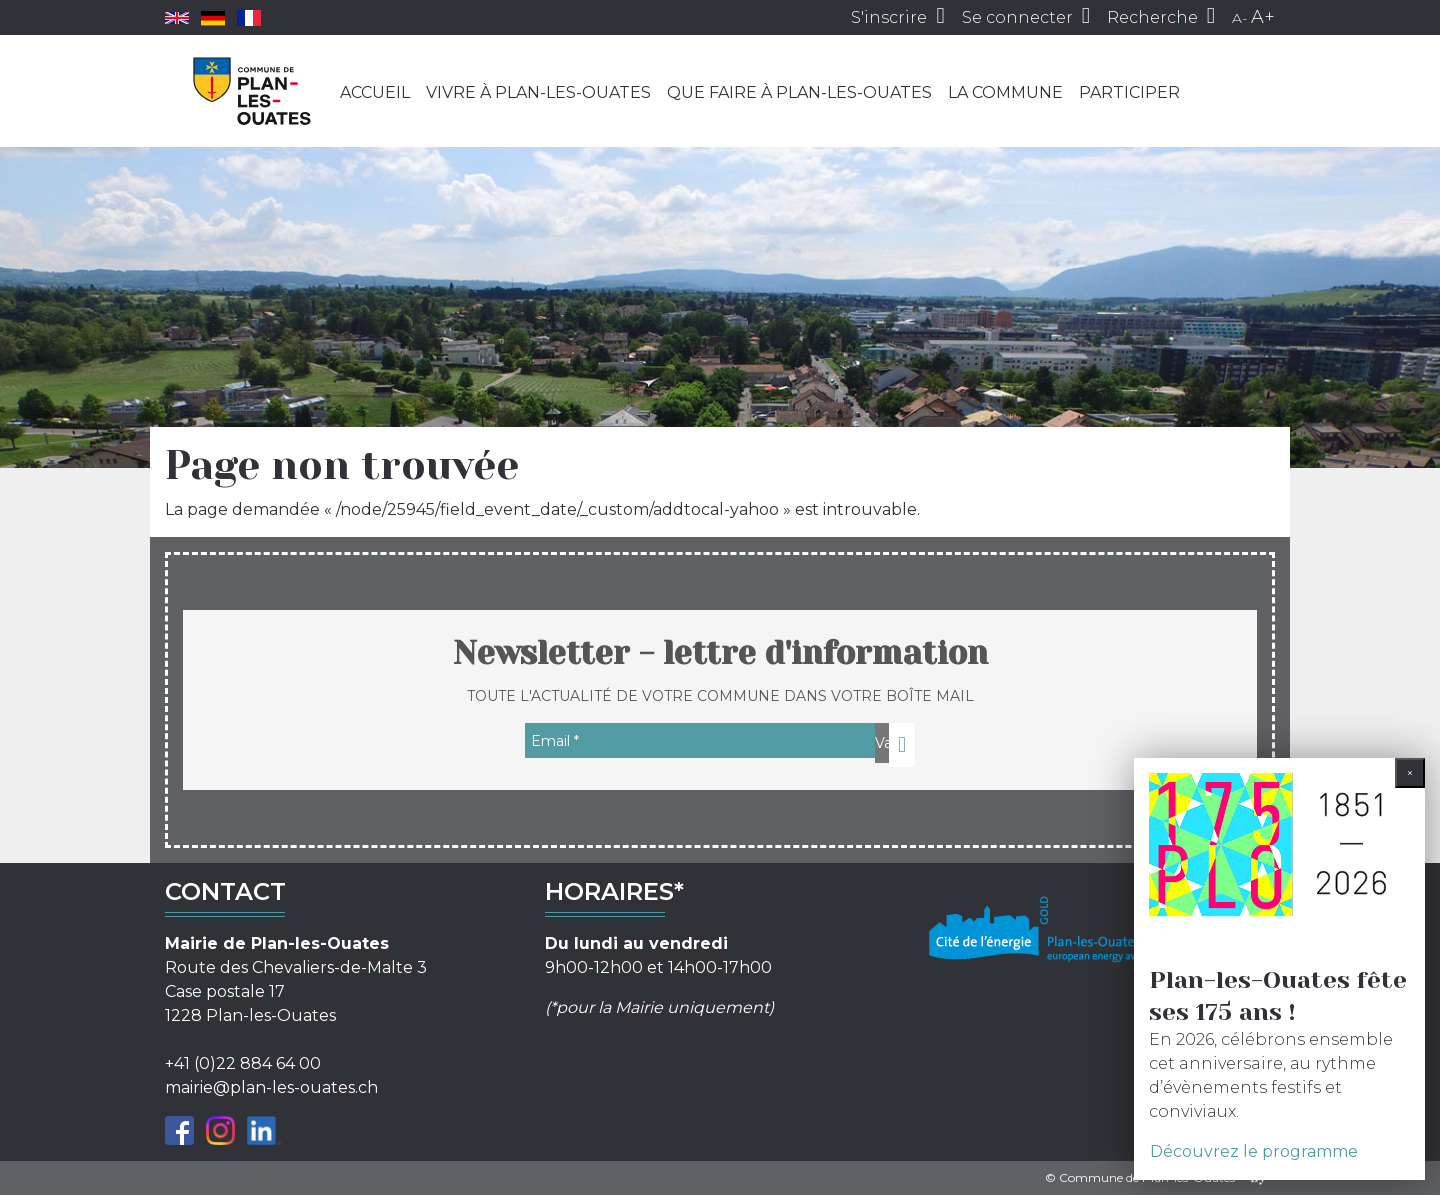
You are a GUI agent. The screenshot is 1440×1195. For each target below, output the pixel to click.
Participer (1129, 92)
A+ (1263, 17)
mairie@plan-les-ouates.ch (271, 1087)
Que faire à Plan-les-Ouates (799, 92)
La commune (1005, 92)
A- (1239, 18)
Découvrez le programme (1254, 1151)
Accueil (375, 92)
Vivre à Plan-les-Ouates (538, 92)
